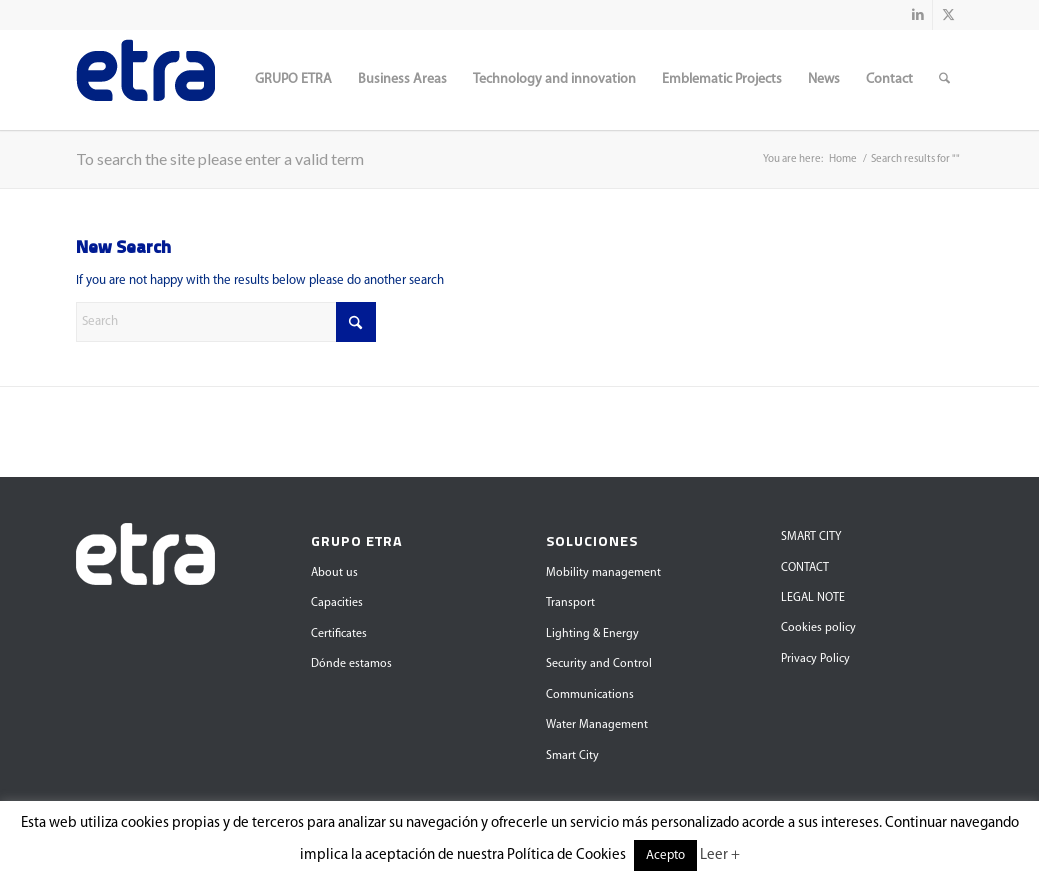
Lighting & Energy (592, 634)
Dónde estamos (351, 664)
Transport (570, 603)
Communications (590, 695)
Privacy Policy (815, 659)
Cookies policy (818, 628)
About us (334, 573)
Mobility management (603, 573)
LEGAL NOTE (813, 598)
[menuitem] (293, 80)
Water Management (597, 725)
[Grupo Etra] (145, 80)
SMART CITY (811, 537)
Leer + (720, 855)
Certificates (339, 634)
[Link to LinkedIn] (917, 15)
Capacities (337, 603)
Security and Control (599, 664)
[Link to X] (948, 15)
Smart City (572, 756)
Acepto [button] (665, 855)
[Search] (944, 80)
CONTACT (805, 568)
